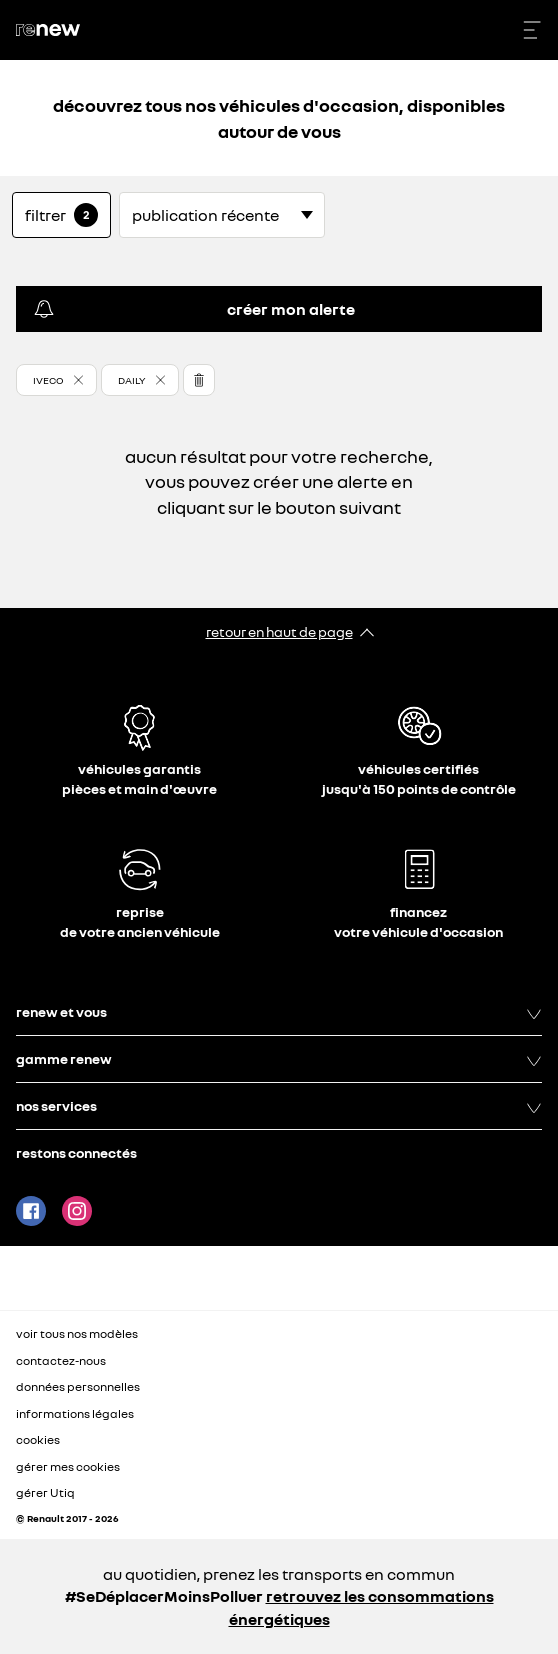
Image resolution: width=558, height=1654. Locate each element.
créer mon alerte (194, 309)
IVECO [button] (48, 380)
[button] (56, 380)
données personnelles (78, 1386)
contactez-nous (61, 1360)
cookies (38, 1439)
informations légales (75, 1413)
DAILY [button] (132, 380)
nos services (279, 1106)
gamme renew (279, 1059)
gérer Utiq (45, 1492)
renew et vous (279, 1012)
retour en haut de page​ (279, 631)
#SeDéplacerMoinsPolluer (164, 1596)
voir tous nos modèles (77, 1333)
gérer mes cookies (68, 1467)
